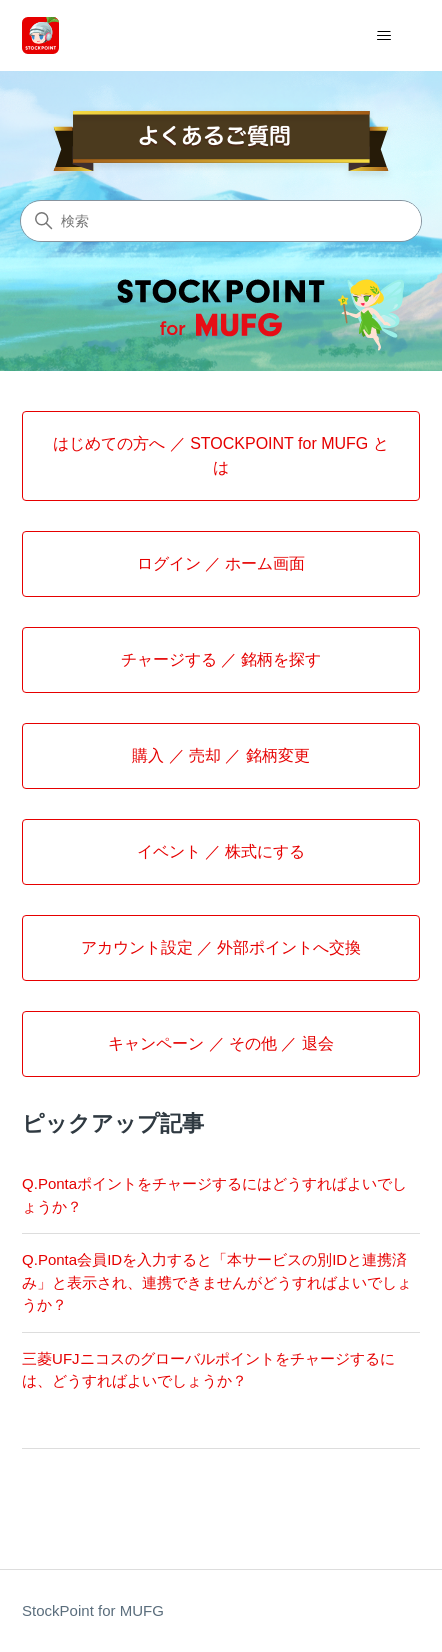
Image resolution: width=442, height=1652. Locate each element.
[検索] (221, 221)
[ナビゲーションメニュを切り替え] (384, 36)
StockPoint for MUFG (93, 1610)
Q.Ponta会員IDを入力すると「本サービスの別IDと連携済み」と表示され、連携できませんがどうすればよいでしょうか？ (217, 1282)
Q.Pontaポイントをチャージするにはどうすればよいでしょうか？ (214, 1195)
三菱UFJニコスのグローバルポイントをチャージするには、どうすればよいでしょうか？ (208, 1370)
